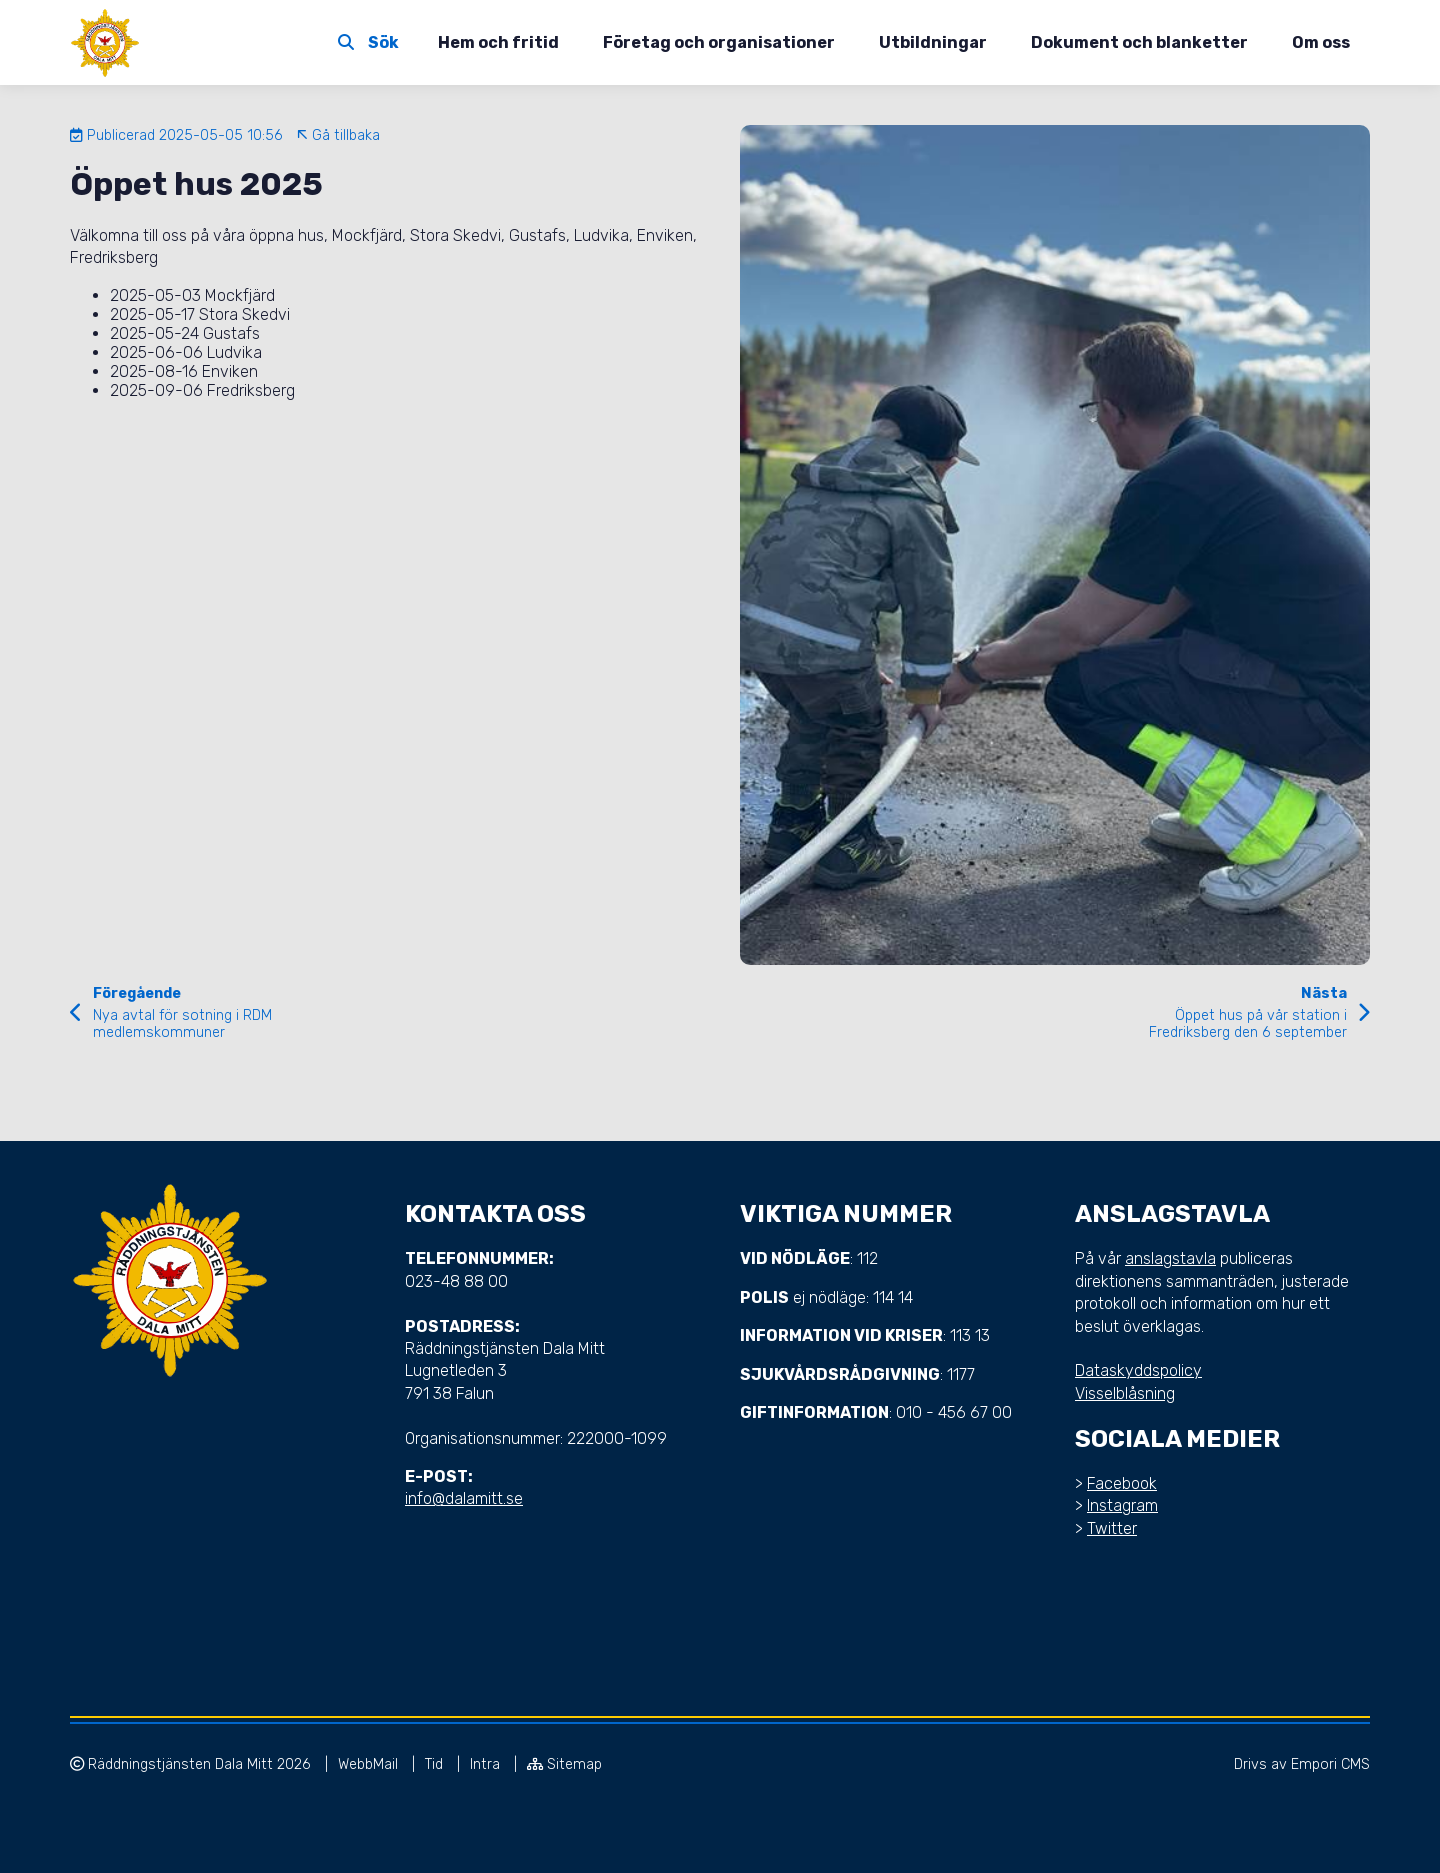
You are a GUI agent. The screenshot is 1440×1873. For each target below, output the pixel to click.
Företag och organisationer (719, 42)
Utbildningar (933, 42)
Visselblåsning (1125, 1393)
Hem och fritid (498, 42)
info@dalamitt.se (464, 1498)
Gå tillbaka (338, 135)
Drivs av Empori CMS (1302, 1764)
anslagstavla (1170, 1258)
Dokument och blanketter (1139, 42)
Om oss (1321, 42)
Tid (436, 1764)
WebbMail (370, 1764)
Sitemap (564, 1764)
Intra (487, 1764)
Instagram (1122, 1505)
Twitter (1112, 1528)
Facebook (1122, 1483)
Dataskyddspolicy (1138, 1370)
